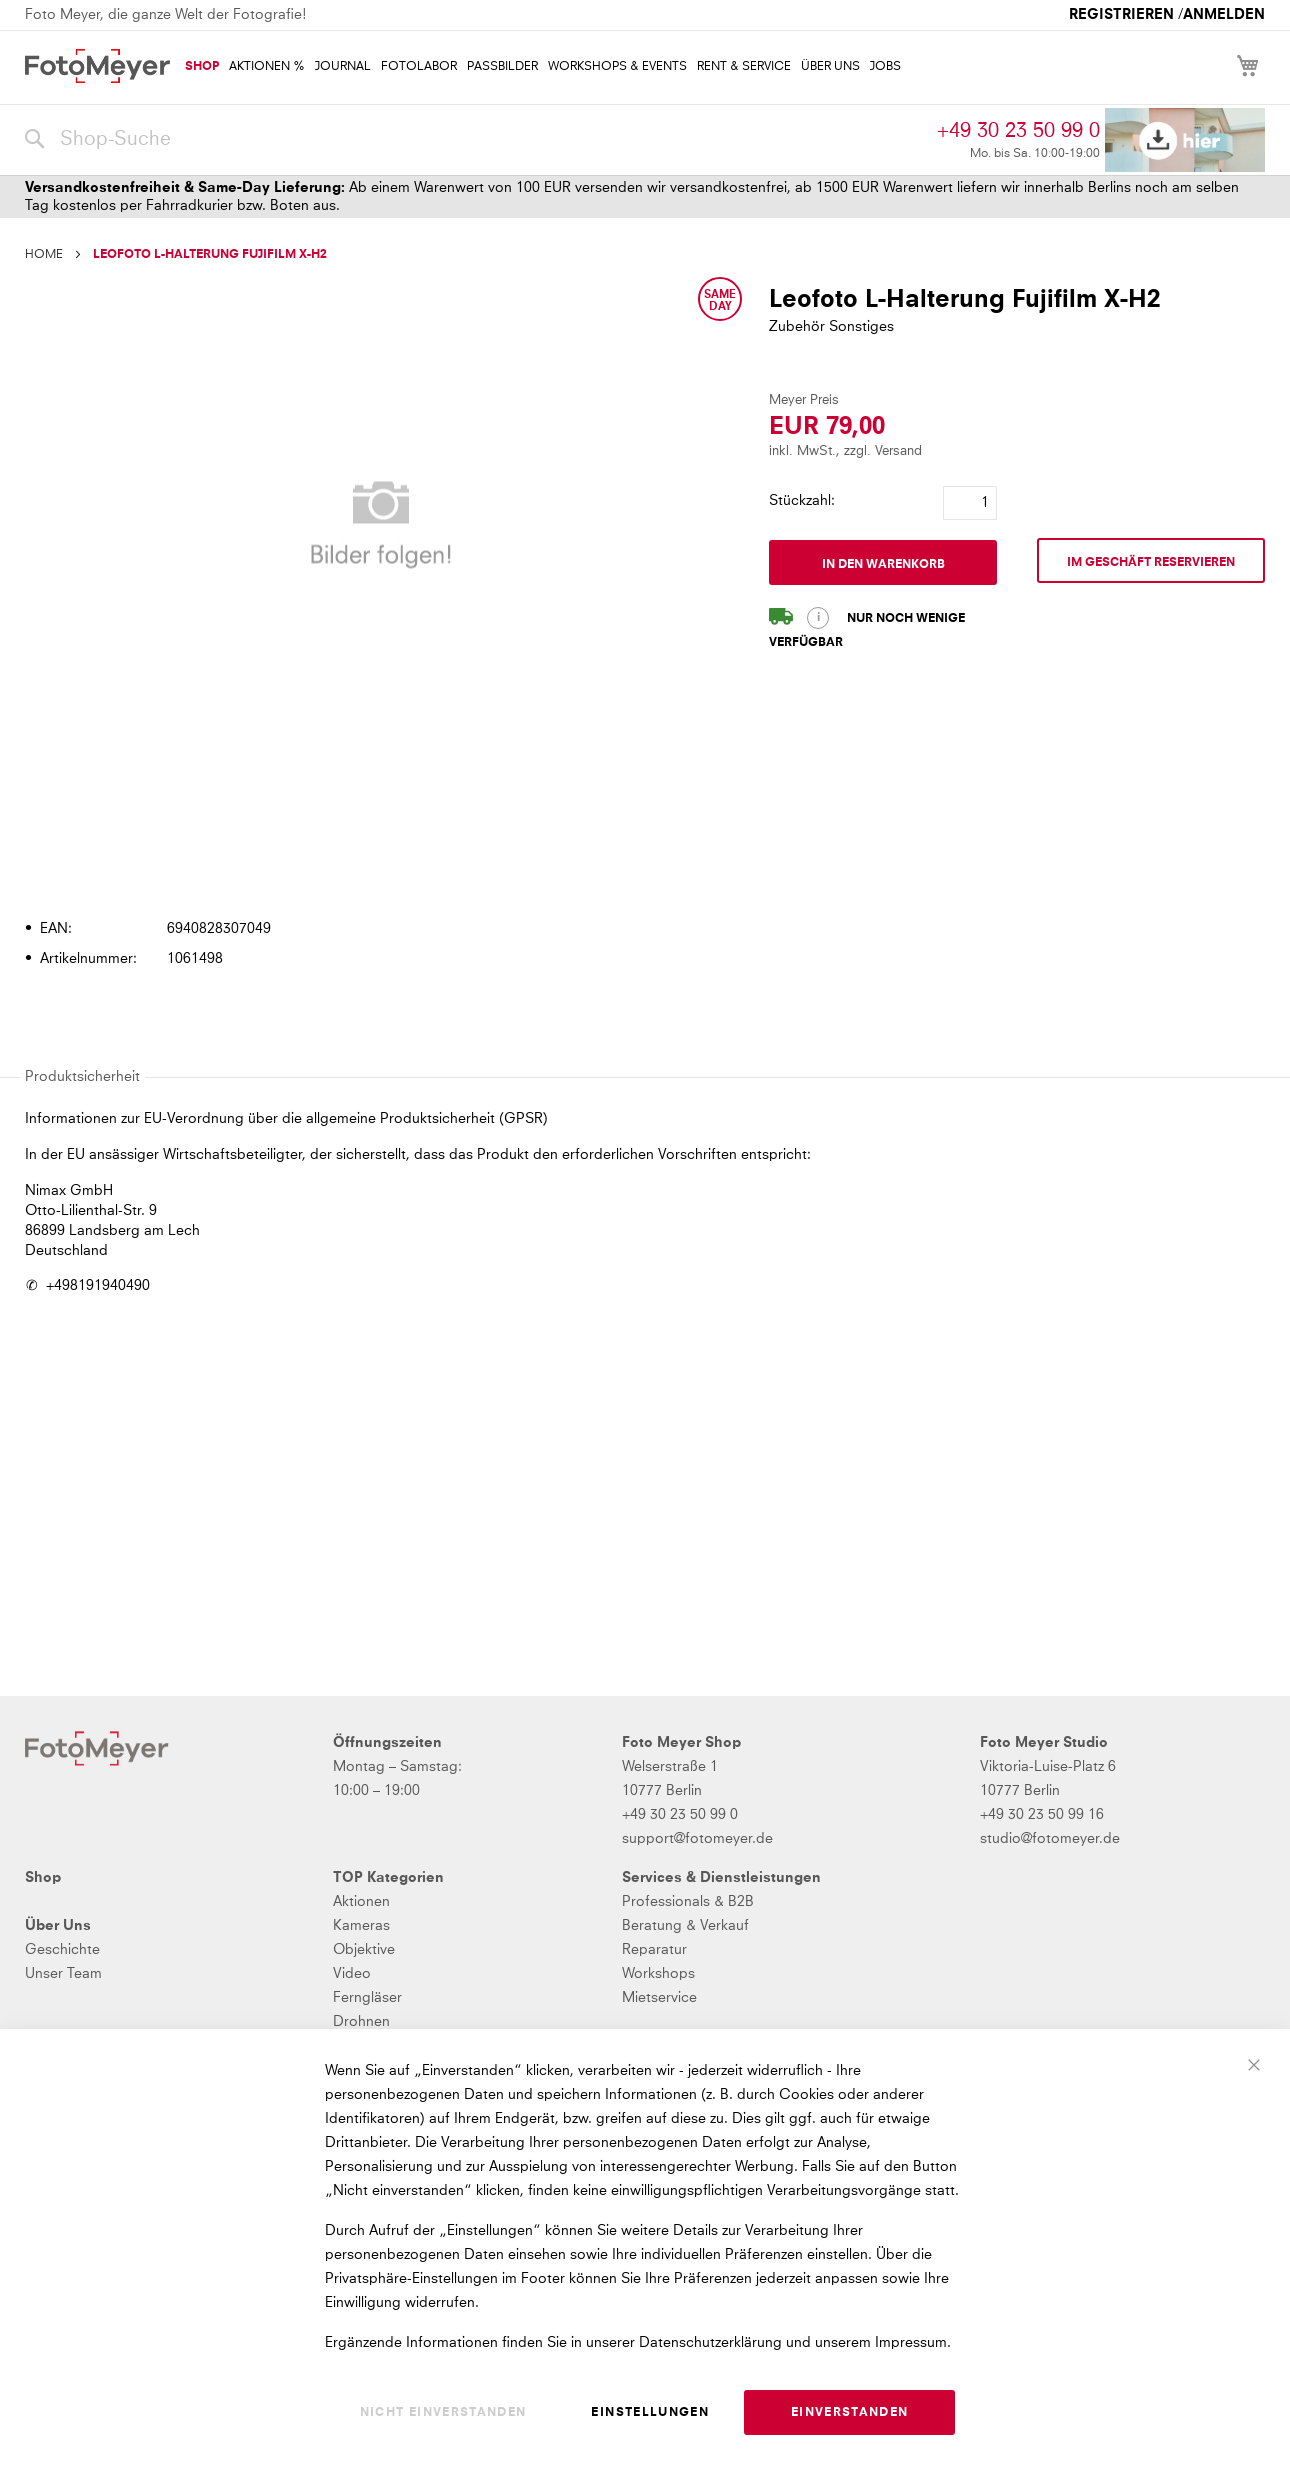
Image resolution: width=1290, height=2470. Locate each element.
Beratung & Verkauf (685, 1926)
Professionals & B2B (688, 1902)
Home (44, 255)
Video (352, 1974)
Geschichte (62, 1950)
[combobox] (476, 140)
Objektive (364, 1950)
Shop (43, 1878)
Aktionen (361, 1902)
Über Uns (58, 1926)
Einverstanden (850, 2413)
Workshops (658, 1974)
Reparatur (654, 1950)
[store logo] (97, 66)
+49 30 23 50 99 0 (1018, 131)
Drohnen (361, 2022)
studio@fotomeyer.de (1050, 1839)
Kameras (361, 1926)
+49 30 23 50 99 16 (1042, 1815)
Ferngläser (367, 1998)
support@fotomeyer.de (697, 1839)
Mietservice (659, 1998)
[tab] (642, 872)
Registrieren (1121, 15)
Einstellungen (650, 2413)
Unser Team (63, 1974)
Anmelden (1224, 15)
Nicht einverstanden (443, 2413)
